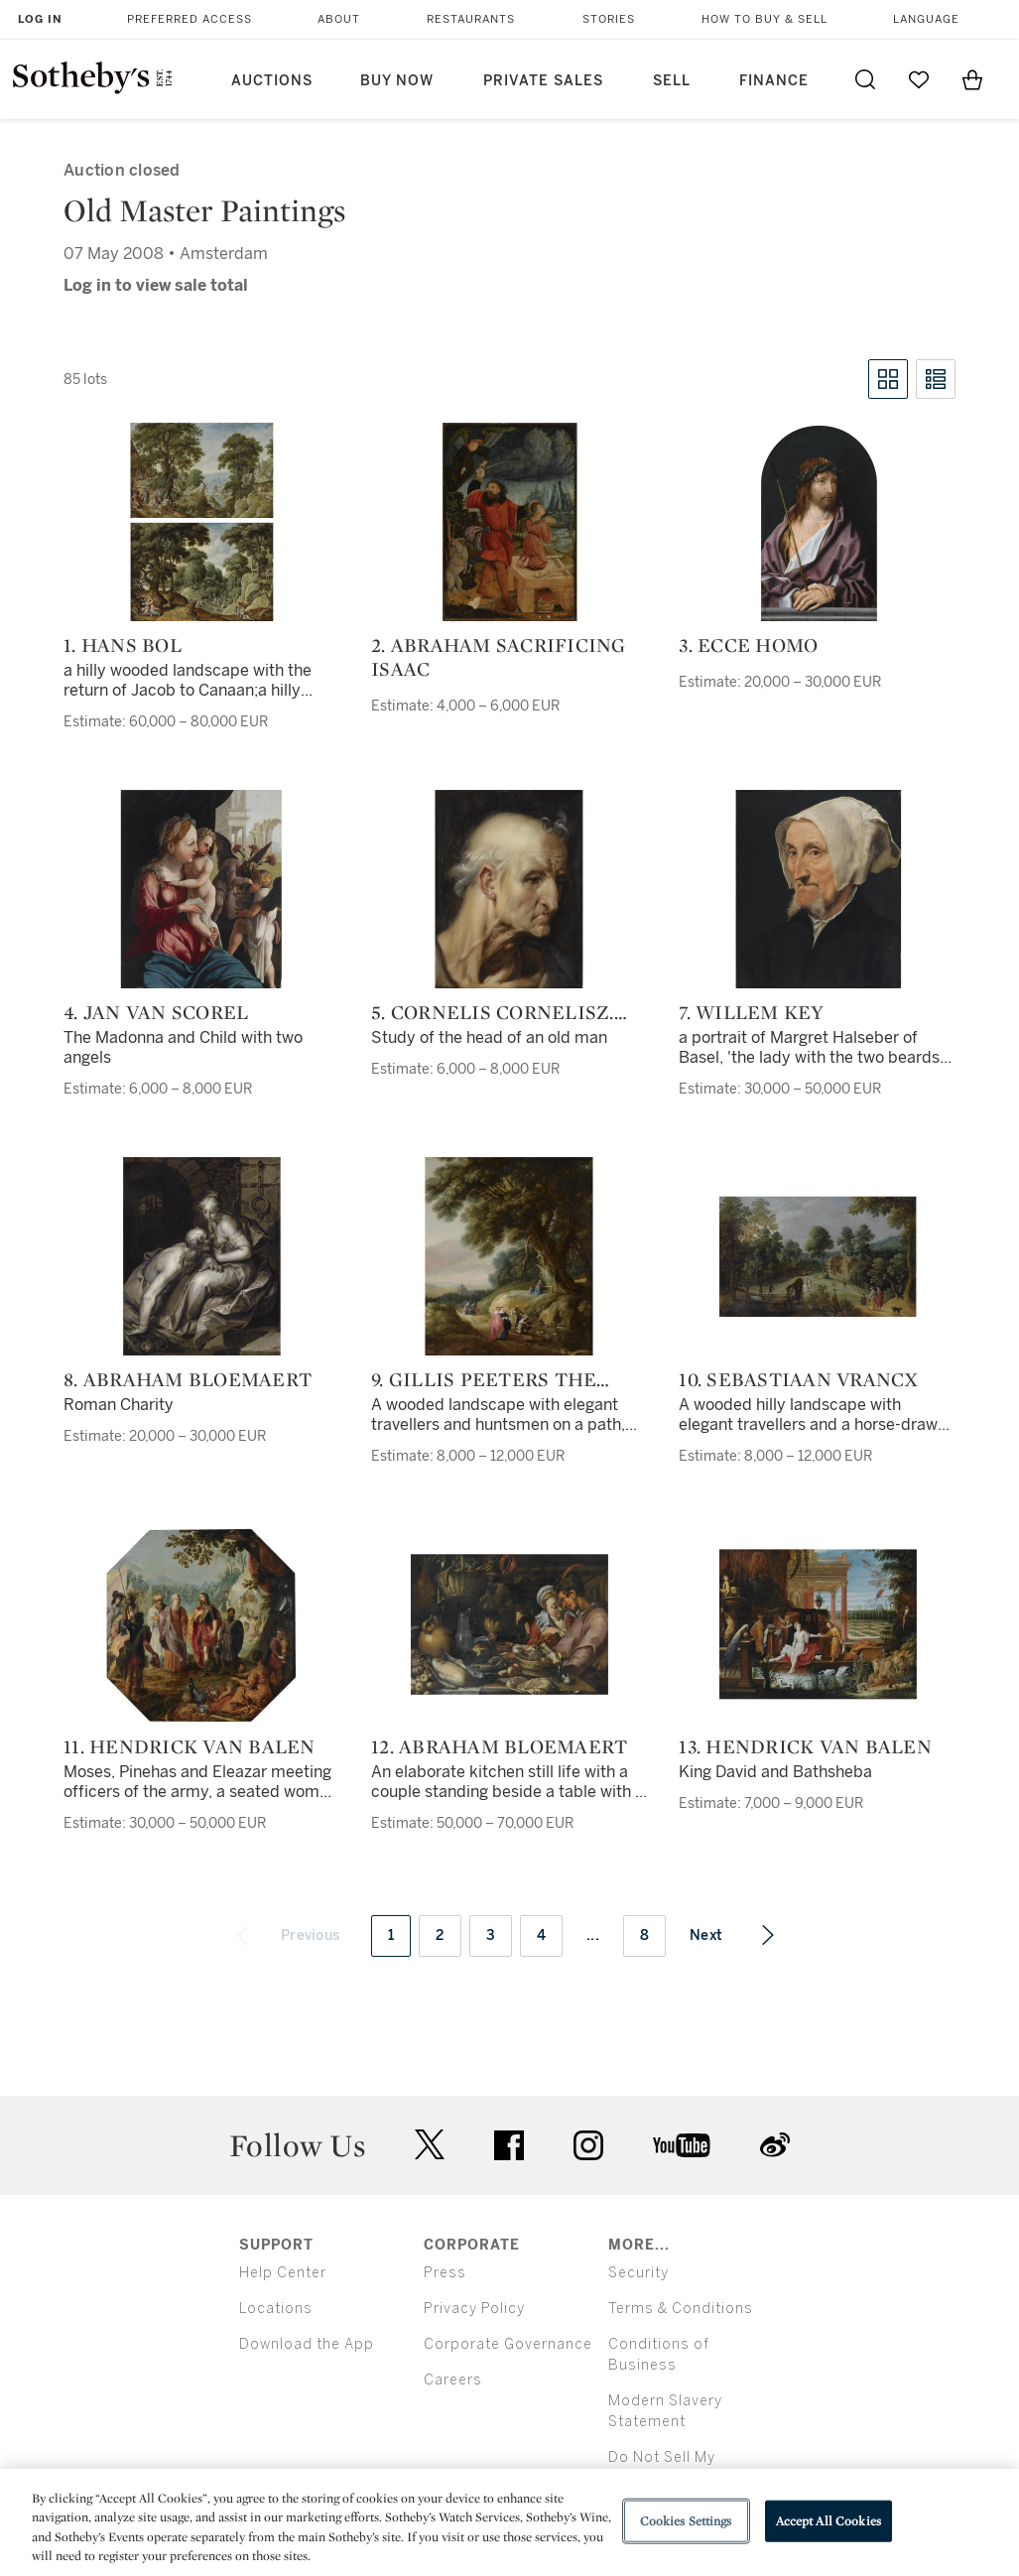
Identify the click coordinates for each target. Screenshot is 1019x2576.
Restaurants (471, 19)
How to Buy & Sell (764, 19)
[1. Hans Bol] (201, 522)
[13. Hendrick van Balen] (817, 1623)
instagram (588, 2145)
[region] (509, 2522)
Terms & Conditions (680, 2308)
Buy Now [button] (397, 80)
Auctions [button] (272, 80)
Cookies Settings (686, 2520)
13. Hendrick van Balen (805, 1746)
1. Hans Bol (123, 645)
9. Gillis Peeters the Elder (483, 1379)
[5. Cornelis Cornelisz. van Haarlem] (509, 889)
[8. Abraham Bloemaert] (201, 1256)
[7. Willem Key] (817, 889)
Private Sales (543, 80)
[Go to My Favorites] (919, 79)
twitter (430, 2144)
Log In (40, 19)
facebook (509, 2145)
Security (638, 2272)
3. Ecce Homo (748, 645)
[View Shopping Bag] (972, 79)
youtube (681, 2145)
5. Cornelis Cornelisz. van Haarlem (492, 1012)
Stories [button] (608, 19)
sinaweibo (775, 2144)
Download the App (306, 2344)
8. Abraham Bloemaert (188, 1379)
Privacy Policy (474, 2308)
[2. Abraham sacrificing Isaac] (509, 522)
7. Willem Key (751, 1012)
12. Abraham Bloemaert (499, 1746)
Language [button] (926, 19)
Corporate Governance (508, 2344)
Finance (774, 80)
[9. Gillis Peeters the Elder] (509, 1256)
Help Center (282, 2272)
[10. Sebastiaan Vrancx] (817, 1256)
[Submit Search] (865, 79)
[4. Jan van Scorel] (201, 889)
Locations (276, 2308)
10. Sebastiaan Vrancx (798, 1379)
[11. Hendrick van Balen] (201, 1623)
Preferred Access (189, 19)
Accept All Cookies (828, 2520)
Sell (672, 80)
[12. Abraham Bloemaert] (509, 1623)
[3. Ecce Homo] (817, 522)
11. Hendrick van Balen (190, 1746)
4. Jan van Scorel (156, 1012)
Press (445, 2272)
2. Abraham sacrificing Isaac (498, 657)
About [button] (339, 19)
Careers (453, 2380)
